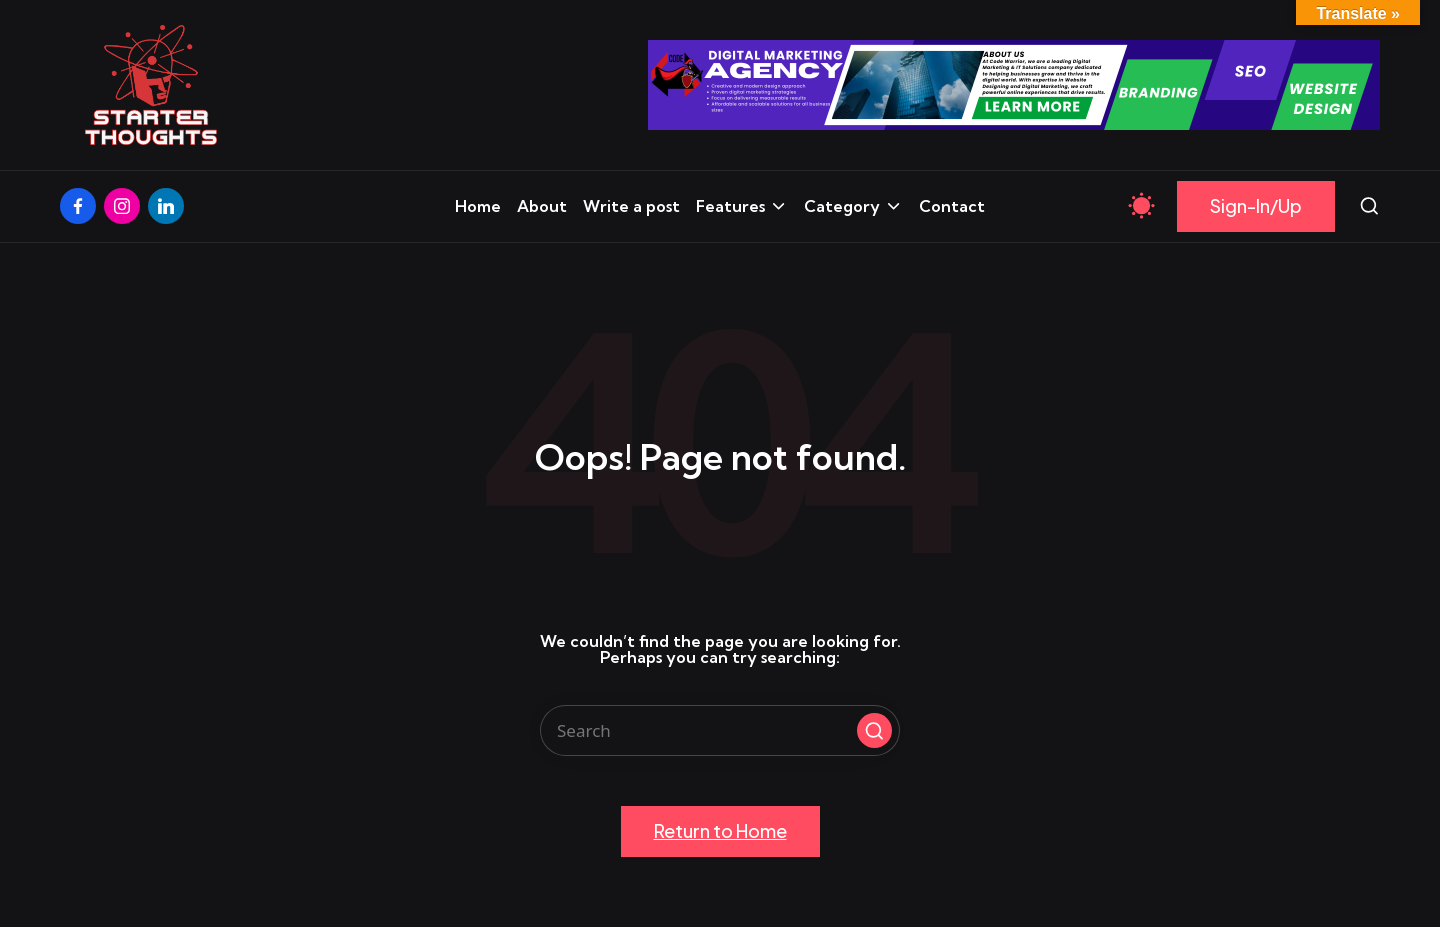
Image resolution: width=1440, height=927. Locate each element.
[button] (1256, 206)
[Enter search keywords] (720, 730)
